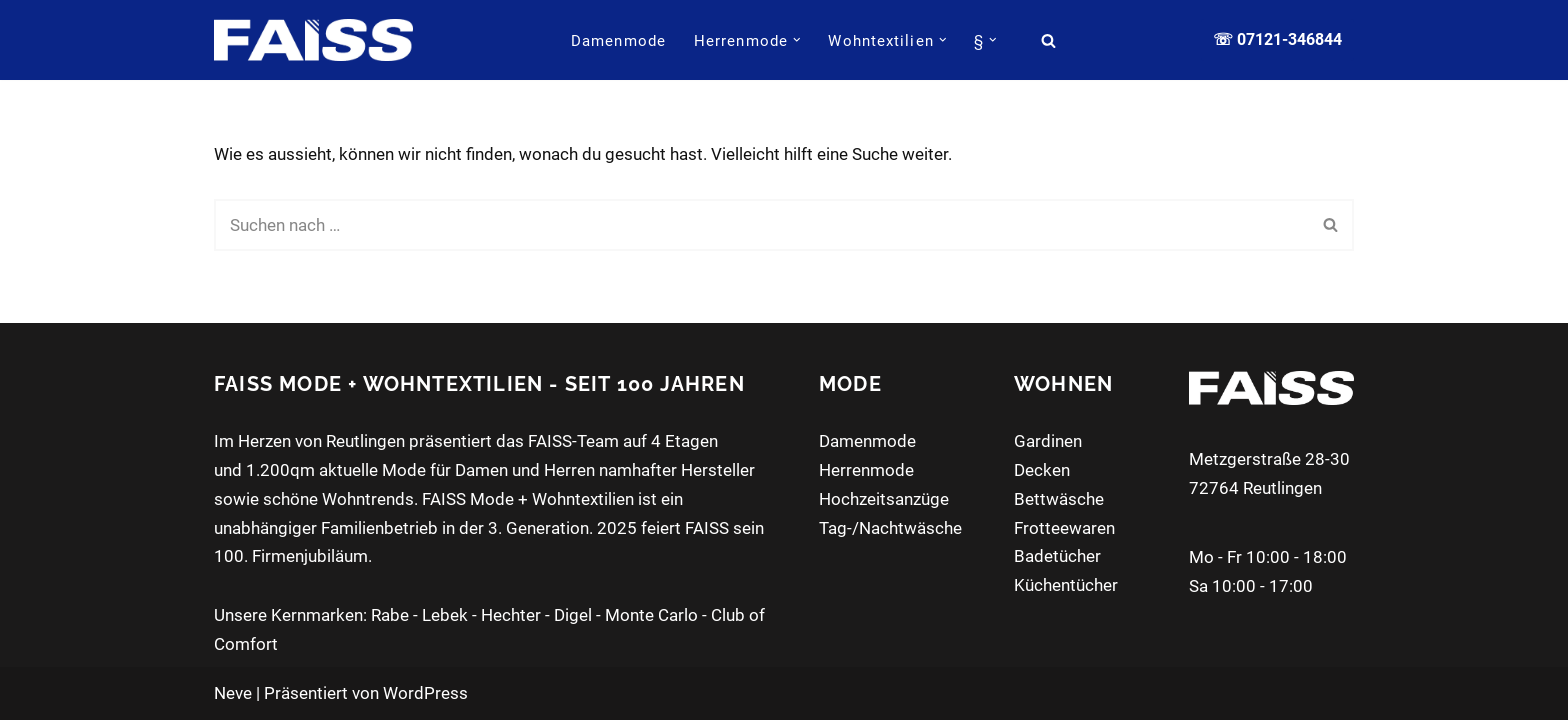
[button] (797, 40)
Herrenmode (866, 470)
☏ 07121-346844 (1277, 39)
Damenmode (618, 41)
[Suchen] (1048, 40)
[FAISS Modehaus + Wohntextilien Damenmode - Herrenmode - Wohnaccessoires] (313, 39)
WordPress (425, 693)
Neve (233, 693)
